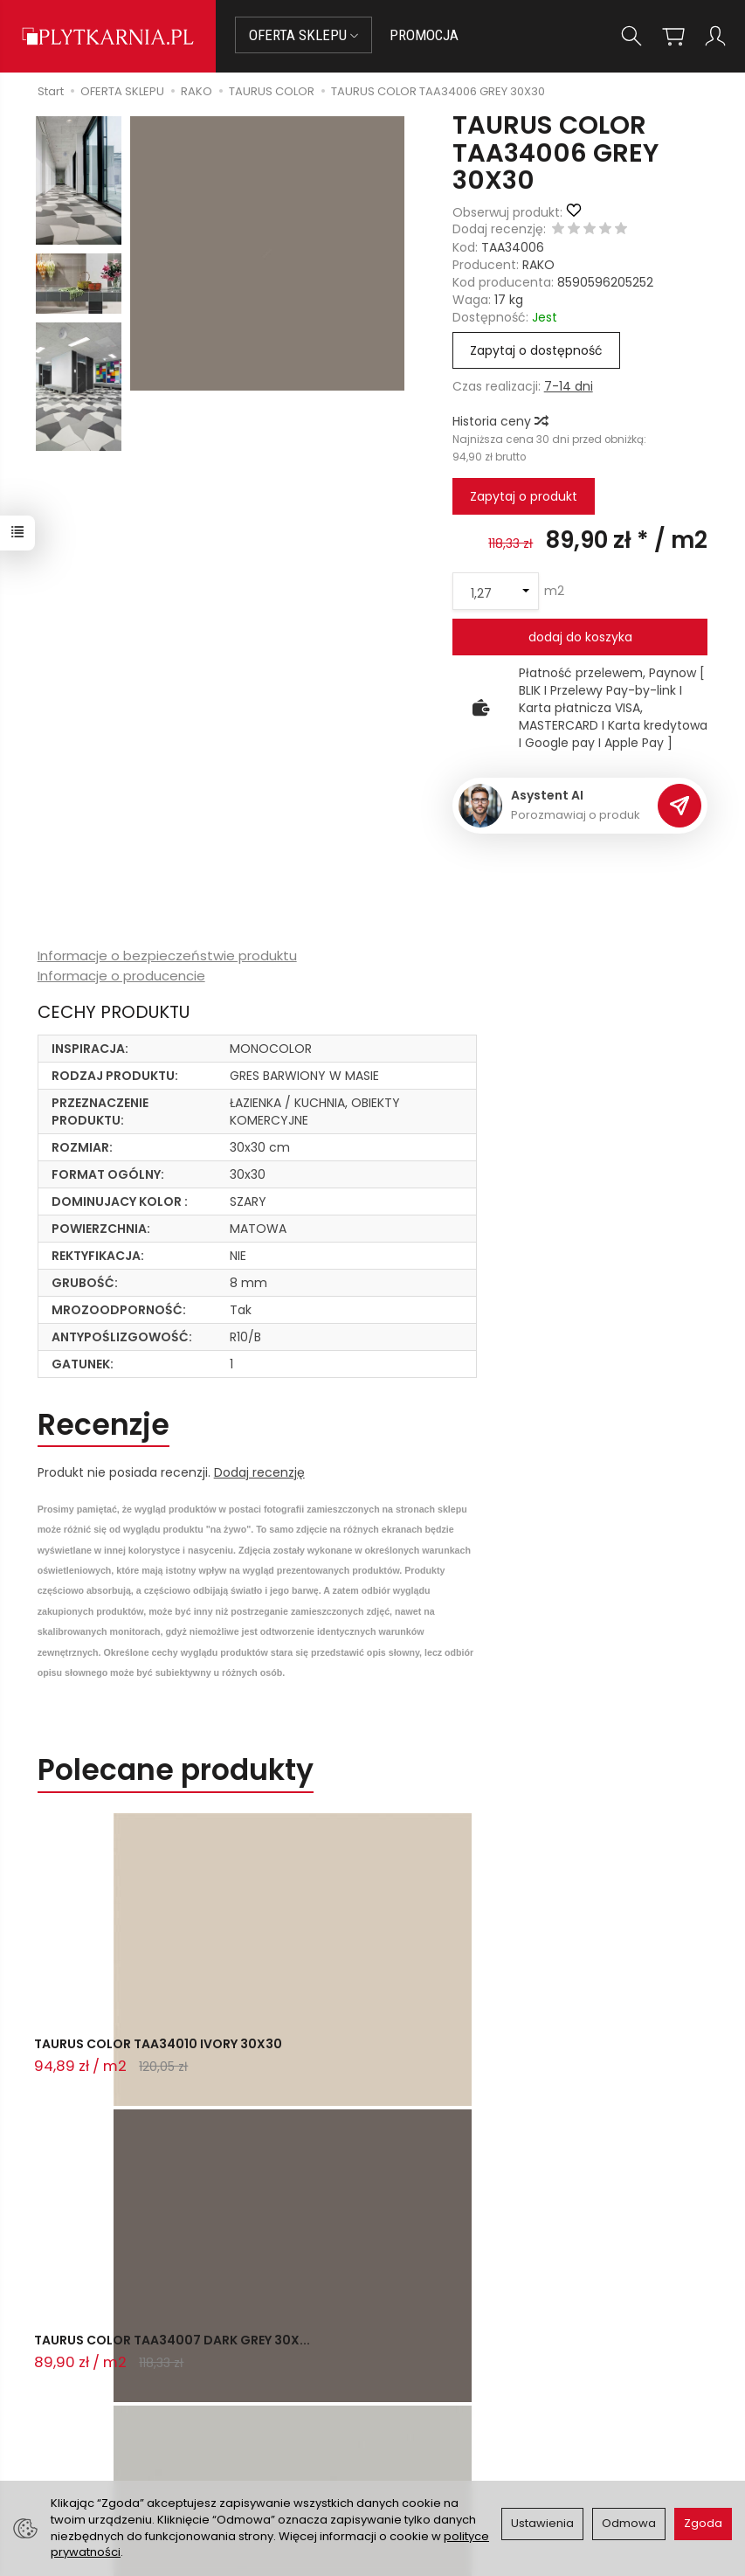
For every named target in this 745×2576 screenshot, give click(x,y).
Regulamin (415, 2402)
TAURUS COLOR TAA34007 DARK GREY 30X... (370, 2059)
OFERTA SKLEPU (303, 35)
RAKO (538, 265)
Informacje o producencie (121, 975)
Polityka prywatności (445, 2424)
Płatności (246, 2382)
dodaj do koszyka (580, 637)
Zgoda (703, 2523)
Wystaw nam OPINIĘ (443, 2445)
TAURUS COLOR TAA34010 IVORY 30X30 (139, 2059)
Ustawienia (542, 2523)
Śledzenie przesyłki (110, 2442)
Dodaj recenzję (259, 1472)
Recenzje (103, 1424)
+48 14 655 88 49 (114, 2400)
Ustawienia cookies (276, 2476)
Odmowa (629, 2523)
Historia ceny (499, 421)
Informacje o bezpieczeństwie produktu (167, 955)
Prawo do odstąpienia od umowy (283, 2410)
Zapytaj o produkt (523, 496)
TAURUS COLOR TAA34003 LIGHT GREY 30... (601, 2059)
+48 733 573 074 (113, 2421)
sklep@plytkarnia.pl (120, 2380)
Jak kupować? (261, 2360)
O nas (400, 2380)
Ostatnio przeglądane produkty (267, 2133)
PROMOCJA (424, 35)
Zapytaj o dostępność (536, 350)
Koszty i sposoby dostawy (268, 2447)
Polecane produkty (176, 1769)
